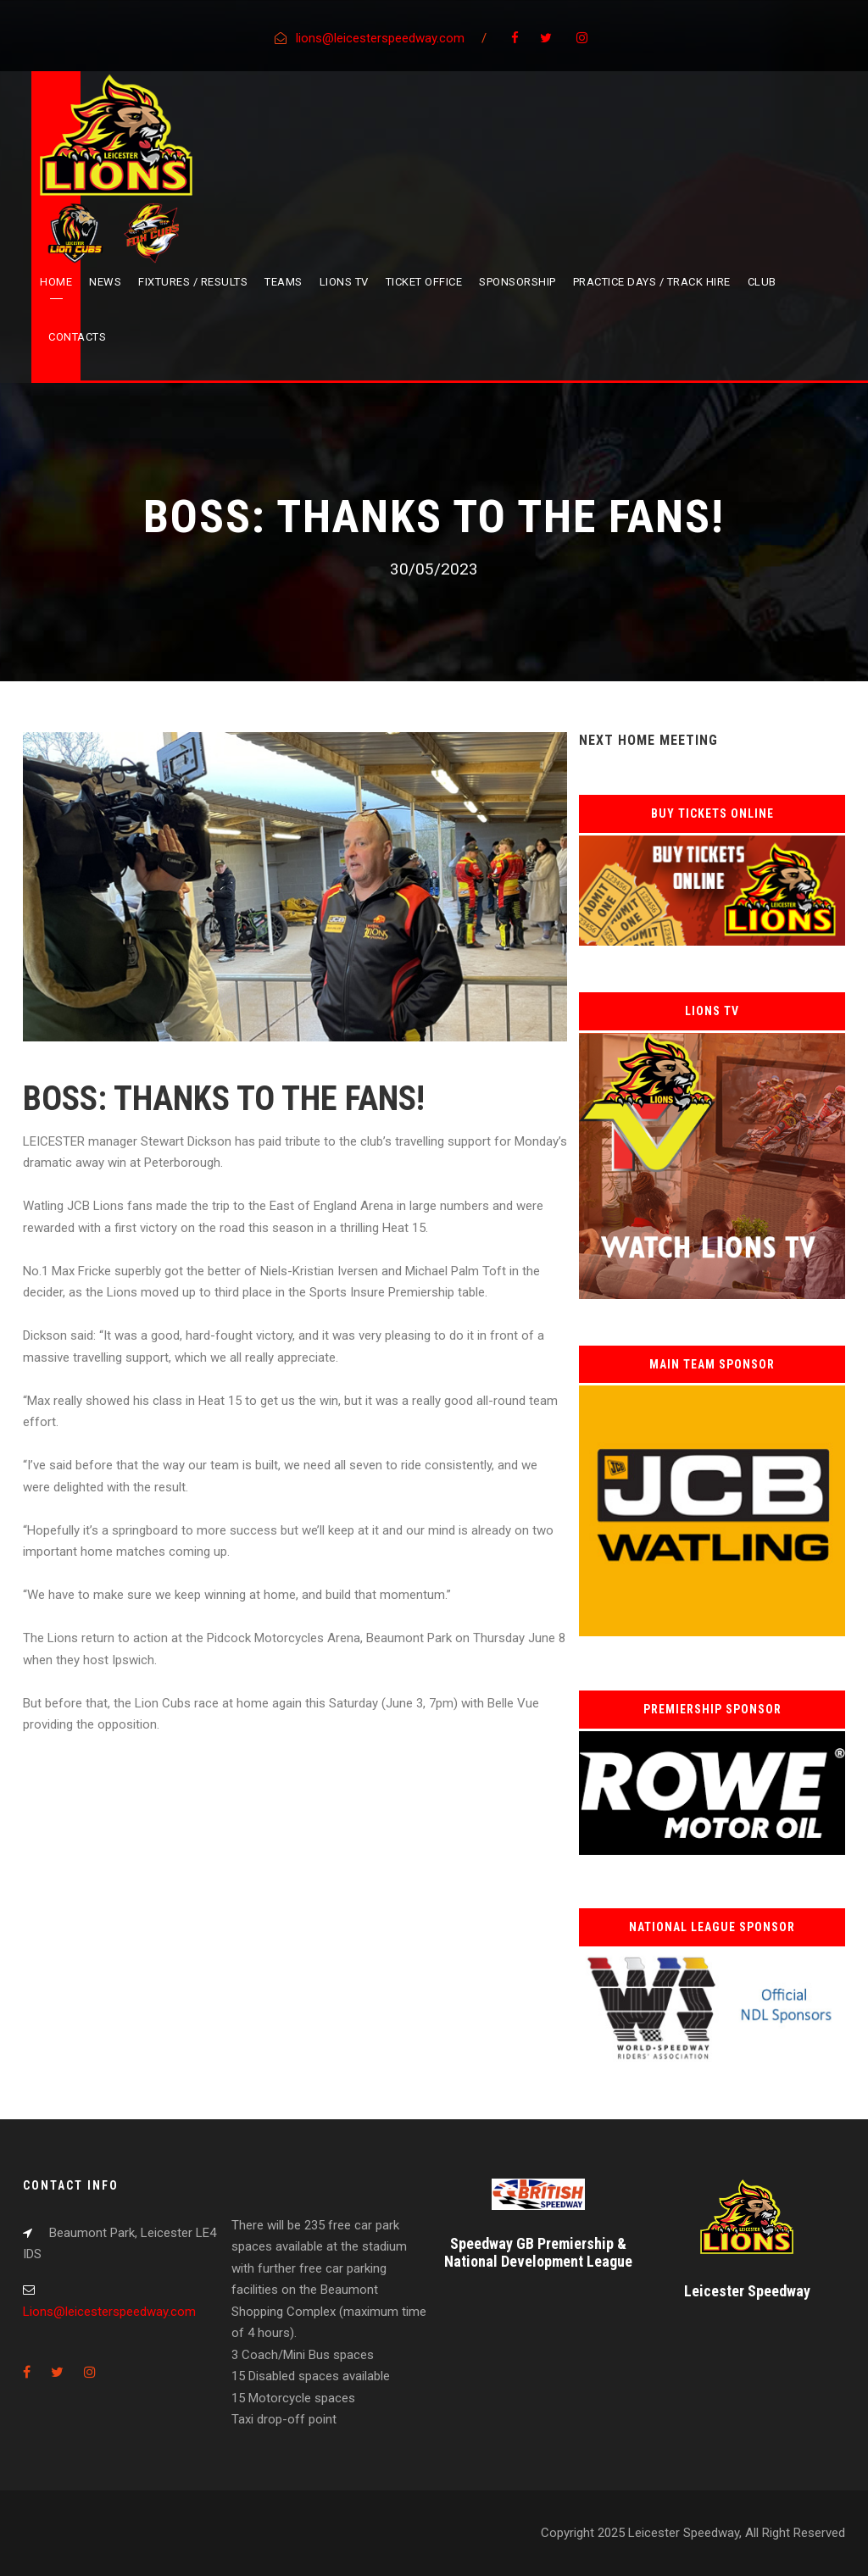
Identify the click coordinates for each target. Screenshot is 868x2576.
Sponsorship (517, 281)
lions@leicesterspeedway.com (380, 38)
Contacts (77, 336)
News (105, 281)
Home (56, 281)
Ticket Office (424, 281)
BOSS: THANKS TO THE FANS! (224, 1099)
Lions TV (344, 281)
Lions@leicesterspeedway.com (109, 2311)
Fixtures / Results (193, 281)
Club (762, 281)
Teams (283, 281)
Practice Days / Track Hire (652, 281)
